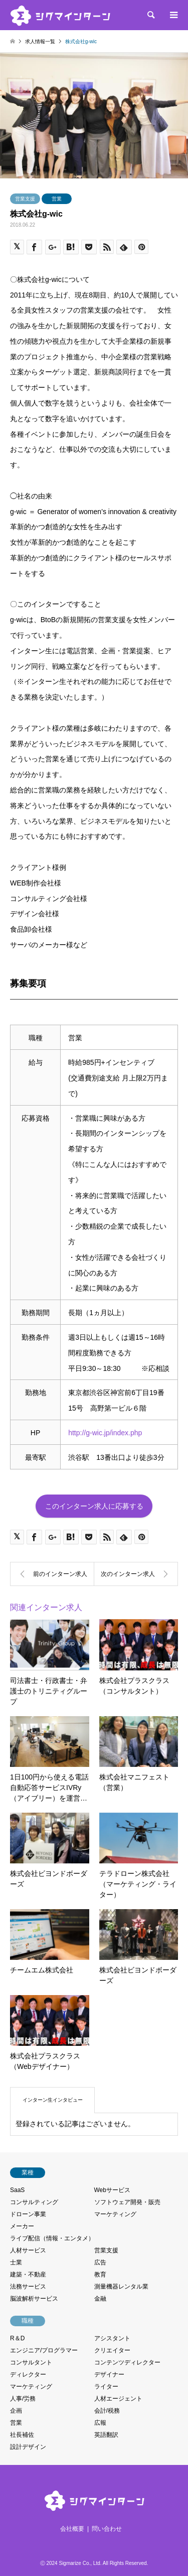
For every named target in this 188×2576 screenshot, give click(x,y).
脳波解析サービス (34, 2298)
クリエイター (112, 2350)
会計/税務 (107, 2410)
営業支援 (25, 199)
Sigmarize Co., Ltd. (80, 2563)
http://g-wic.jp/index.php (105, 1433)
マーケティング (115, 2214)
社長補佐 (22, 2434)
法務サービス (28, 2286)
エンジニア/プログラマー (44, 2350)
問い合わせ (107, 2528)
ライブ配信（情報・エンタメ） (52, 2238)
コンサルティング (34, 2202)
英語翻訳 (106, 2434)
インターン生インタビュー (53, 2100)
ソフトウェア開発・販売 (127, 2202)
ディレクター (28, 2374)
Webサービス (112, 2190)
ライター (106, 2386)
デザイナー (109, 2374)
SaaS (17, 2190)
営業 (57, 199)
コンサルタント (31, 2362)
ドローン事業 (28, 2214)
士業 (16, 2262)
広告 (100, 2262)
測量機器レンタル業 (121, 2286)
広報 (100, 2422)
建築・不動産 (28, 2274)
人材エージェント (118, 2398)
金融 (100, 2298)
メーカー (22, 2226)
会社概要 (72, 2528)
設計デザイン (28, 2446)
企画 (16, 2410)
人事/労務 (23, 2398)
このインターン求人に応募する (94, 1506)
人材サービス (28, 2250)
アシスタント (112, 2338)
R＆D (17, 2338)
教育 (100, 2274)
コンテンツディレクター (127, 2362)
